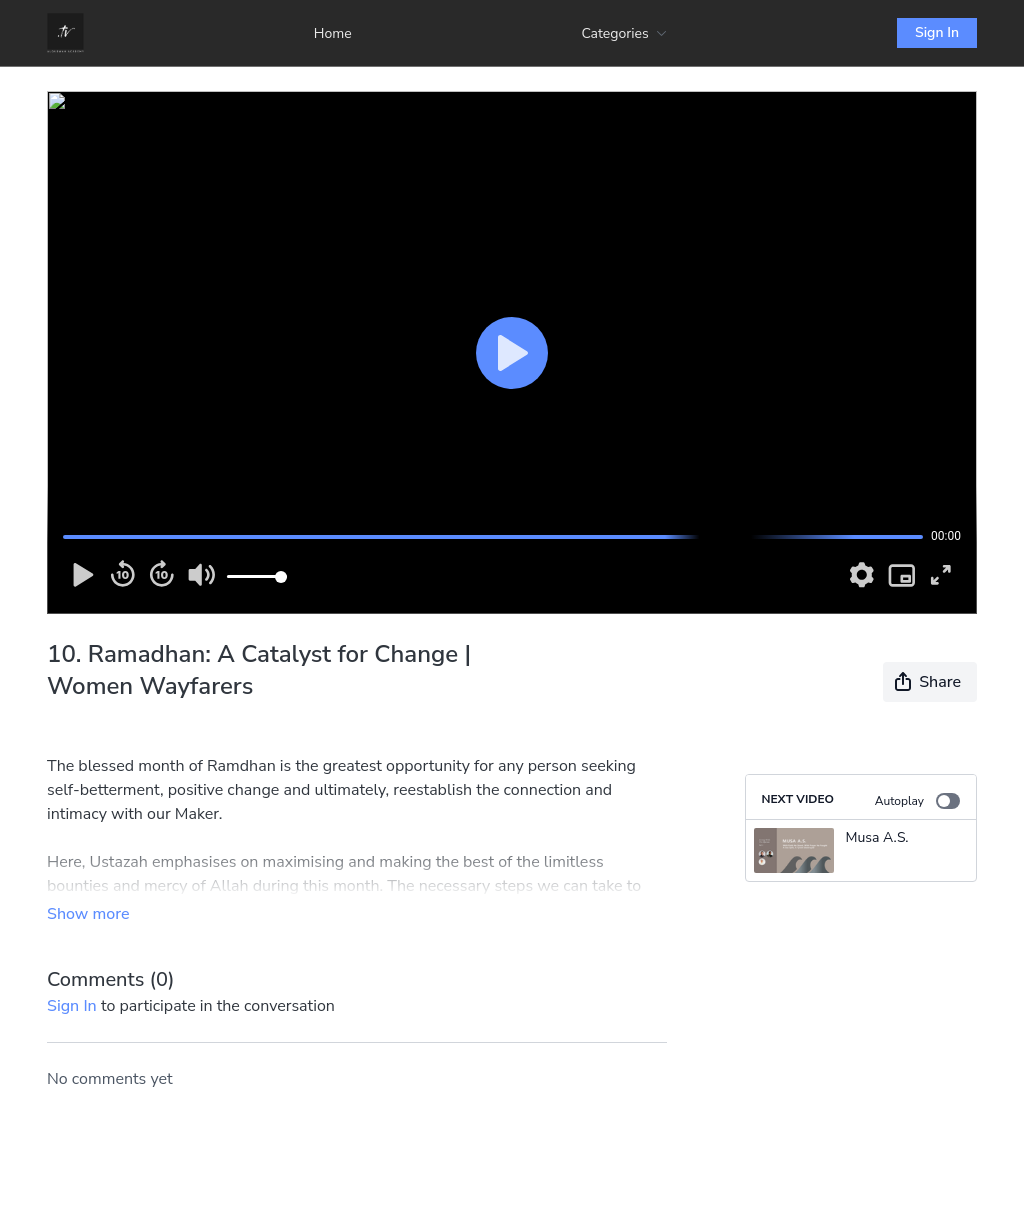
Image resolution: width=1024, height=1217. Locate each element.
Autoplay (917, 801)
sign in (72, 1006)
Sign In (937, 32)
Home (333, 33)
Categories (624, 33)
